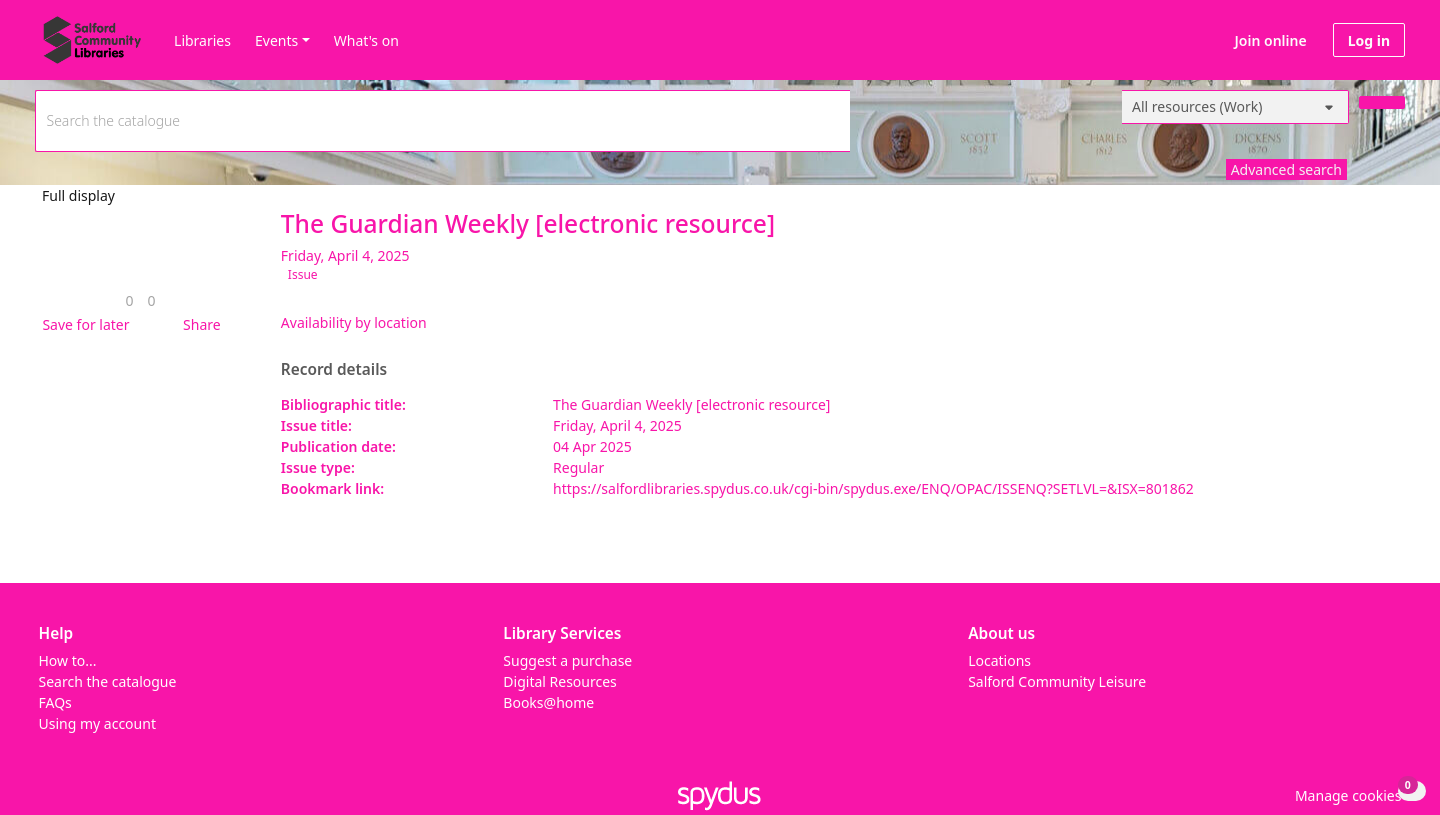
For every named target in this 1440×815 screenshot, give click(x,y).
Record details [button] (334, 370)
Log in (1369, 40)
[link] (129, 300)
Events (276, 40)
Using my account (97, 723)
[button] (82, 324)
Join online (1271, 40)
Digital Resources (559, 681)
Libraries (202, 40)
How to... (68, 660)
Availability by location (354, 322)
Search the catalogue (108, 681)
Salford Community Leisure (1057, 681)
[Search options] (1235, 107)
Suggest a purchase (567, 660)
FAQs (55, 702)
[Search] (1382, 102)
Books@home (548, 702)
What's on (366, 40)
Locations (999, 660)
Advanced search (1286, 169)
